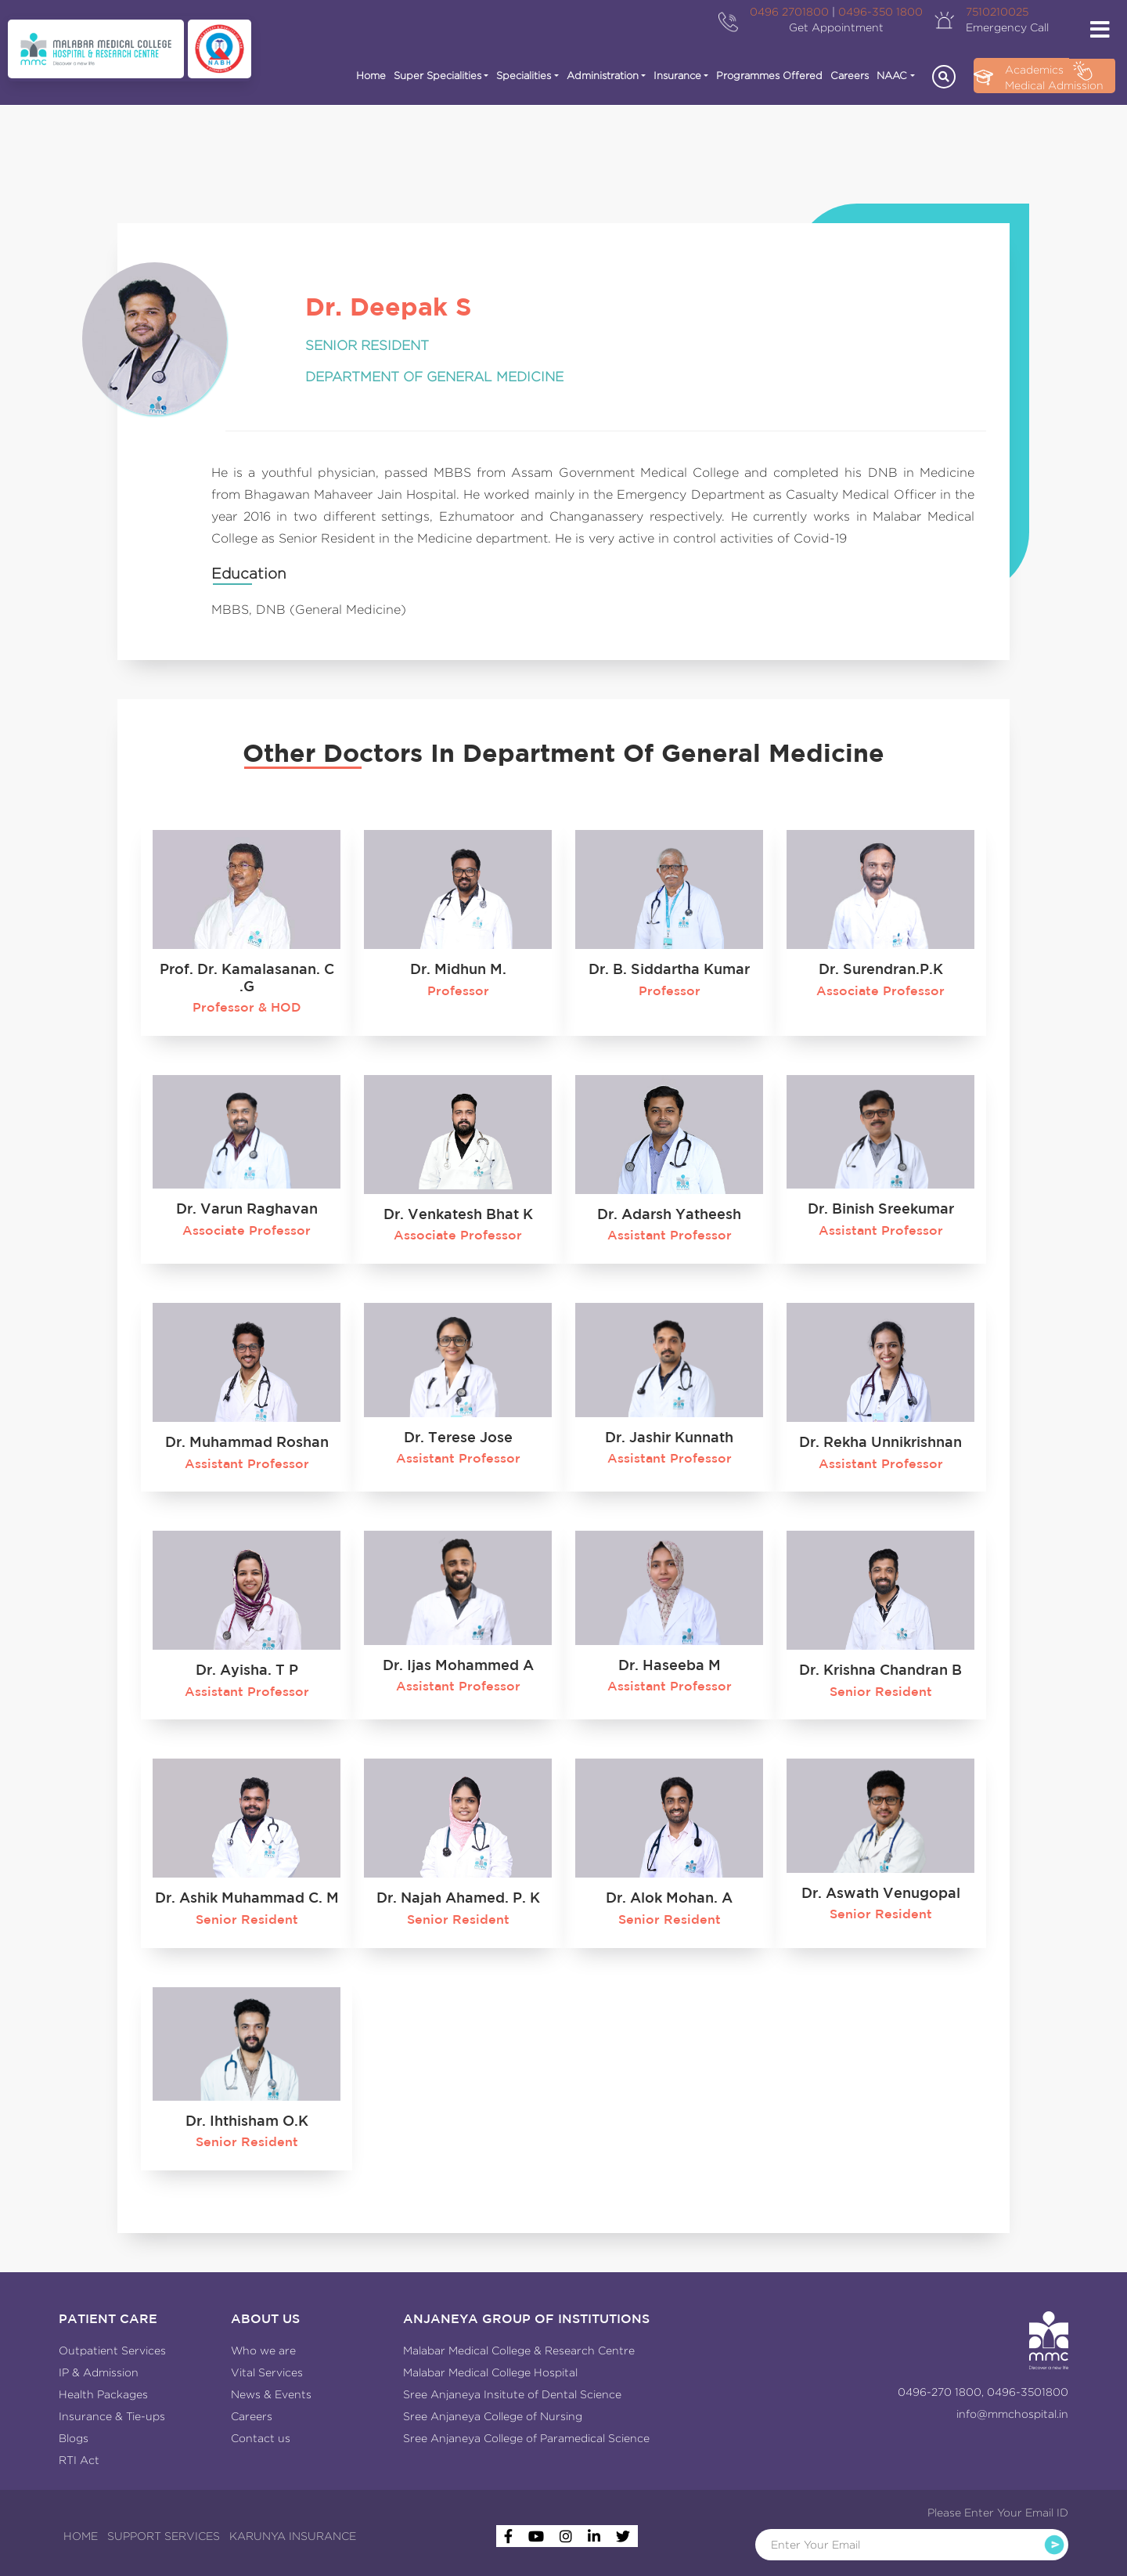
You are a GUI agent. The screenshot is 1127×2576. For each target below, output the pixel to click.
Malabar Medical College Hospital (490, 2372)
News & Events (271, 2394)
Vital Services (267, 2372)
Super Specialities (437, 75)
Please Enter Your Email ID (997, 2512)
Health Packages (103, 2394)
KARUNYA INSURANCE (292, 2536)
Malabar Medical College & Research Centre (519, 2350)
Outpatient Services (112, 2350)
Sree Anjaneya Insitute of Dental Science (512, 2394)
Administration (603, 75)
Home (371, 75)
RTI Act (79, 2460)
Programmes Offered (769, 75)
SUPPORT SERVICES (163, 2536)
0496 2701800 (789, 11)
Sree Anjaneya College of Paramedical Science (526, 2438)
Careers (849, 75)
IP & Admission (99, 2372)
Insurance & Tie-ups (112, 2416)
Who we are (263, 2350)
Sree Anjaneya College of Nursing (492, 2416)
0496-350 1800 (880, 11)
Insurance (677, 75)
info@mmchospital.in (1012, 2414)
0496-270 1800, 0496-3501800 (983, 2392)
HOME (80, 2536)
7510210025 (997, 11)
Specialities (523, 75)
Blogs (73, 2438)
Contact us (260, 2438)
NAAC (892, 75)
